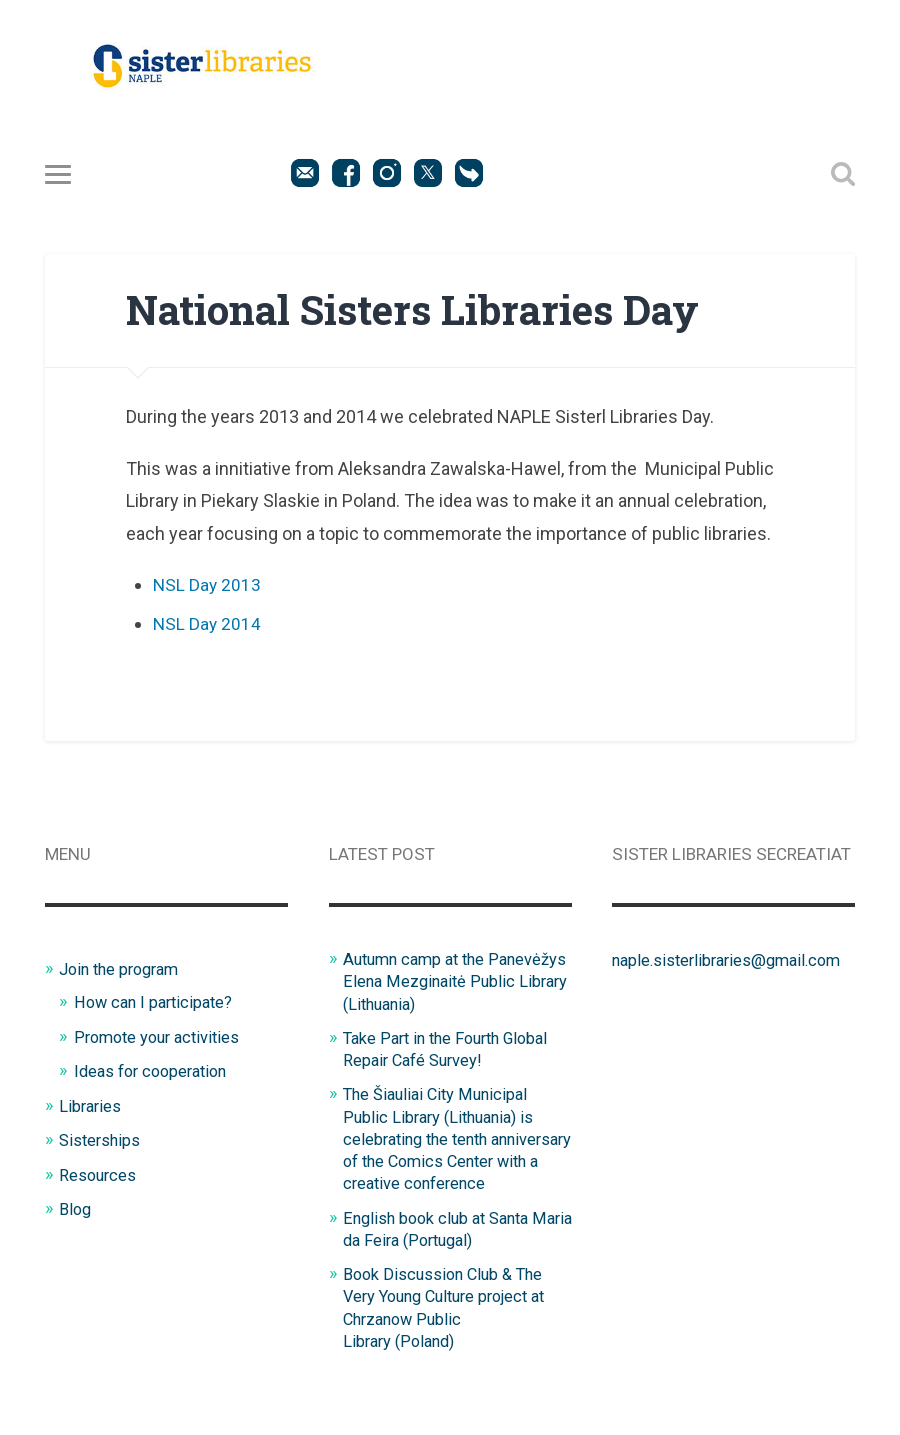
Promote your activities (161, 1036)
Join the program (124, 969)
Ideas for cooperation (156, 1071)
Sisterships (101, 1140)
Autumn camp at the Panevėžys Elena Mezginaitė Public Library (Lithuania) (448, 981)
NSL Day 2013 (208, 584)
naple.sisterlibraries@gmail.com (733, 960)
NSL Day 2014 (208, 624)
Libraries (91, 1106)
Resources (99, 1174)
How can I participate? (157, 1002)
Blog (76, 1209)
